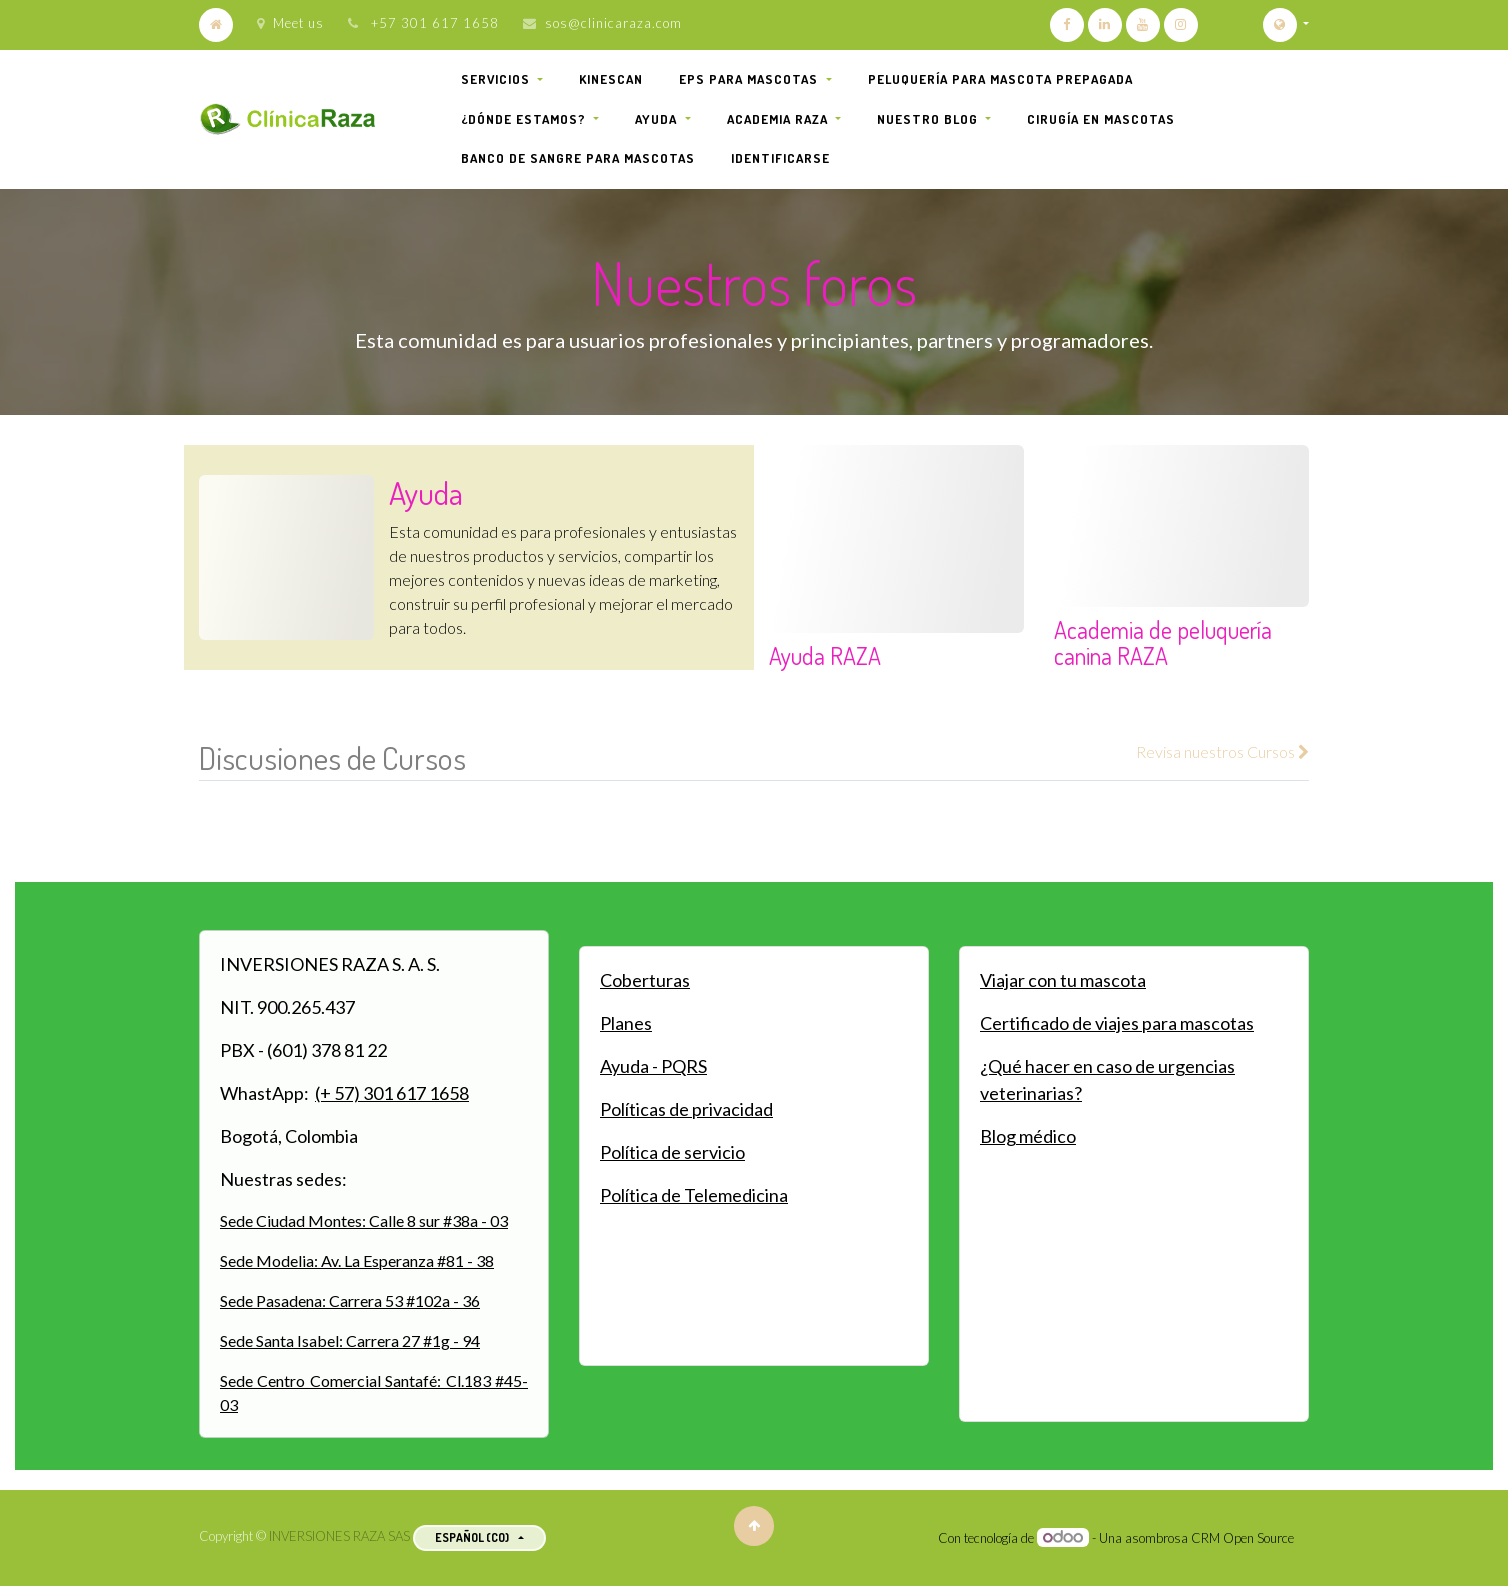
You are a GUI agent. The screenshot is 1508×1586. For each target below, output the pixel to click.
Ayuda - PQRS (653, 1066)
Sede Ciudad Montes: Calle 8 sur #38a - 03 (364, 1220)
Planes (626, 1023)
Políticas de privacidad (686, 1109)
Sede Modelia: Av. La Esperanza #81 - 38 (357, 1260)
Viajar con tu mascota (1063, 980)
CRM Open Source (1242, 1538)
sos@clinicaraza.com (613, 23)
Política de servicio (672, 1152)
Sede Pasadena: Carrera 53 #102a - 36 (350, 1300)
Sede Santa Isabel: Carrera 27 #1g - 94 (350, 1340)
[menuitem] (611, 80)
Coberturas (645, 980)
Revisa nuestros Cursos (1222, 751)
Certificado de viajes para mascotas (1117, 1023)
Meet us (290, 23)
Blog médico (1028, 1136)
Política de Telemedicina (694, 1195)
